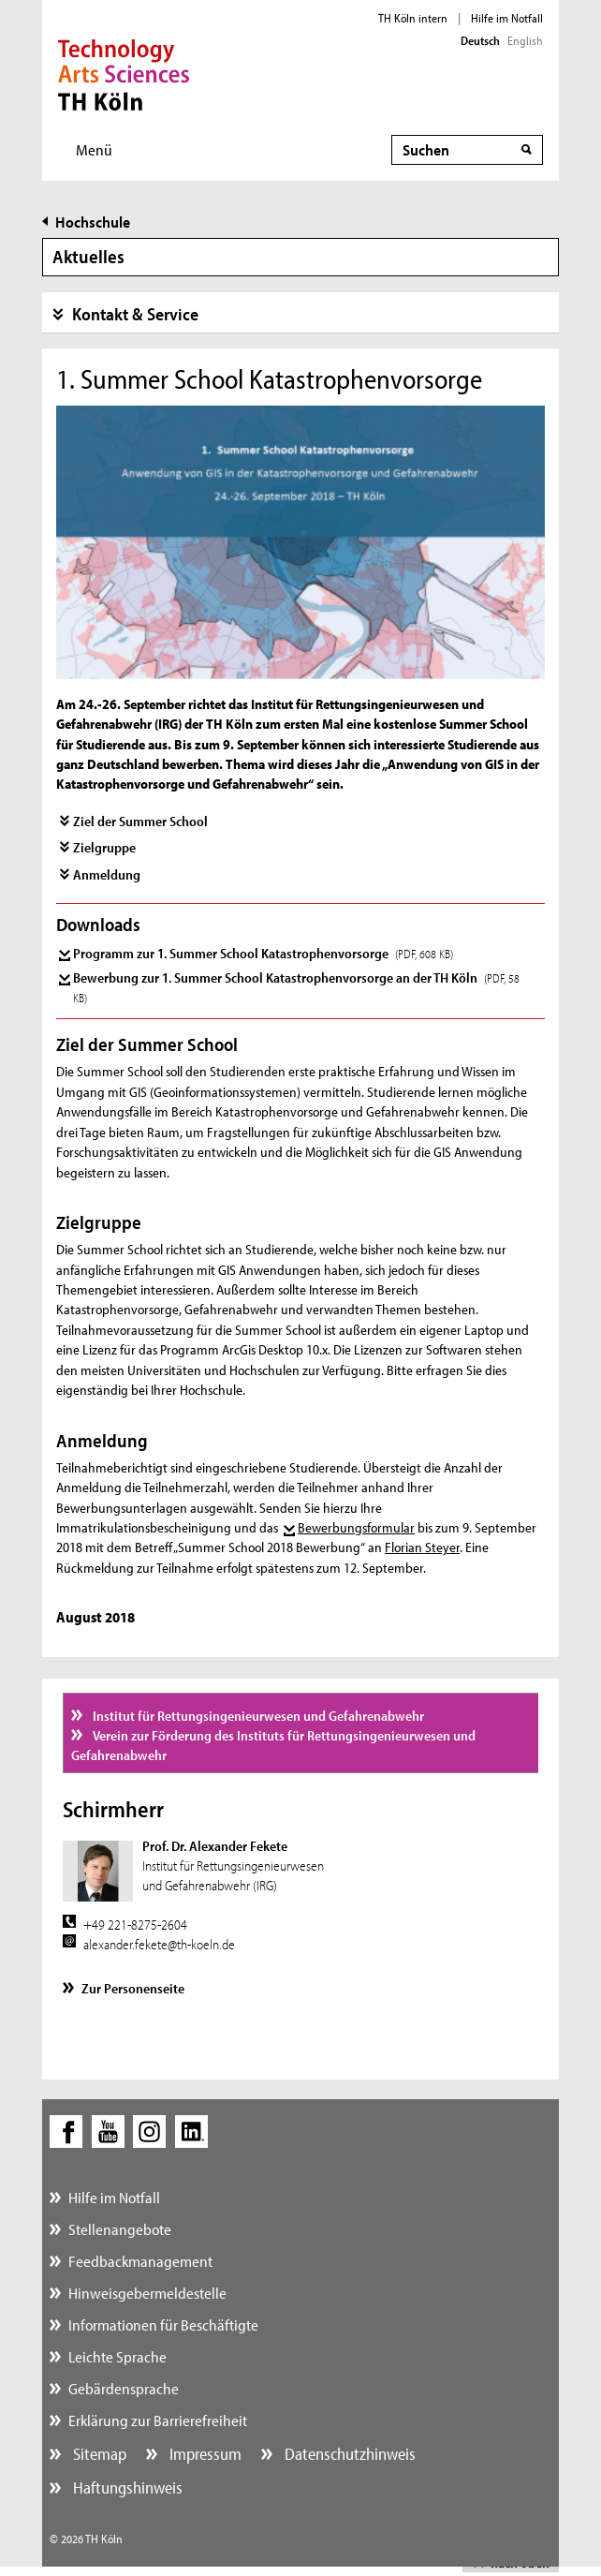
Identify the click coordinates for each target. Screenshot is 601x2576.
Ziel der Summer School (140, 821)
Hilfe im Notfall (507, 18)
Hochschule (92, 221)
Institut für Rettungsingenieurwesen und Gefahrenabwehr (257, 1716)
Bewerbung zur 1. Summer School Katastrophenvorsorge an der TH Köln (296, 987)
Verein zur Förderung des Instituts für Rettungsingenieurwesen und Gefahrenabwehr (273, 1745)
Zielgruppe (104, 847)
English (525, 40)
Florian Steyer (422, 1547)
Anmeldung (106, 874)
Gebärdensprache (123, 2388)
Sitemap (97, 2454)
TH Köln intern (412, 18)
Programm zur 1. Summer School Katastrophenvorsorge (263, 953)
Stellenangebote (119, 2229)
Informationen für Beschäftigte (163, 2324)
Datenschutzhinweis (348, 2454)
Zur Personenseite (132, 1988)
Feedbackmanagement (140, 2261)
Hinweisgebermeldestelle (147, 2292)
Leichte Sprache (117, 2356)
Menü (94, 149)
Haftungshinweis (126, 2487)
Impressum (204, 2454)
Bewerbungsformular (356, 1527)
